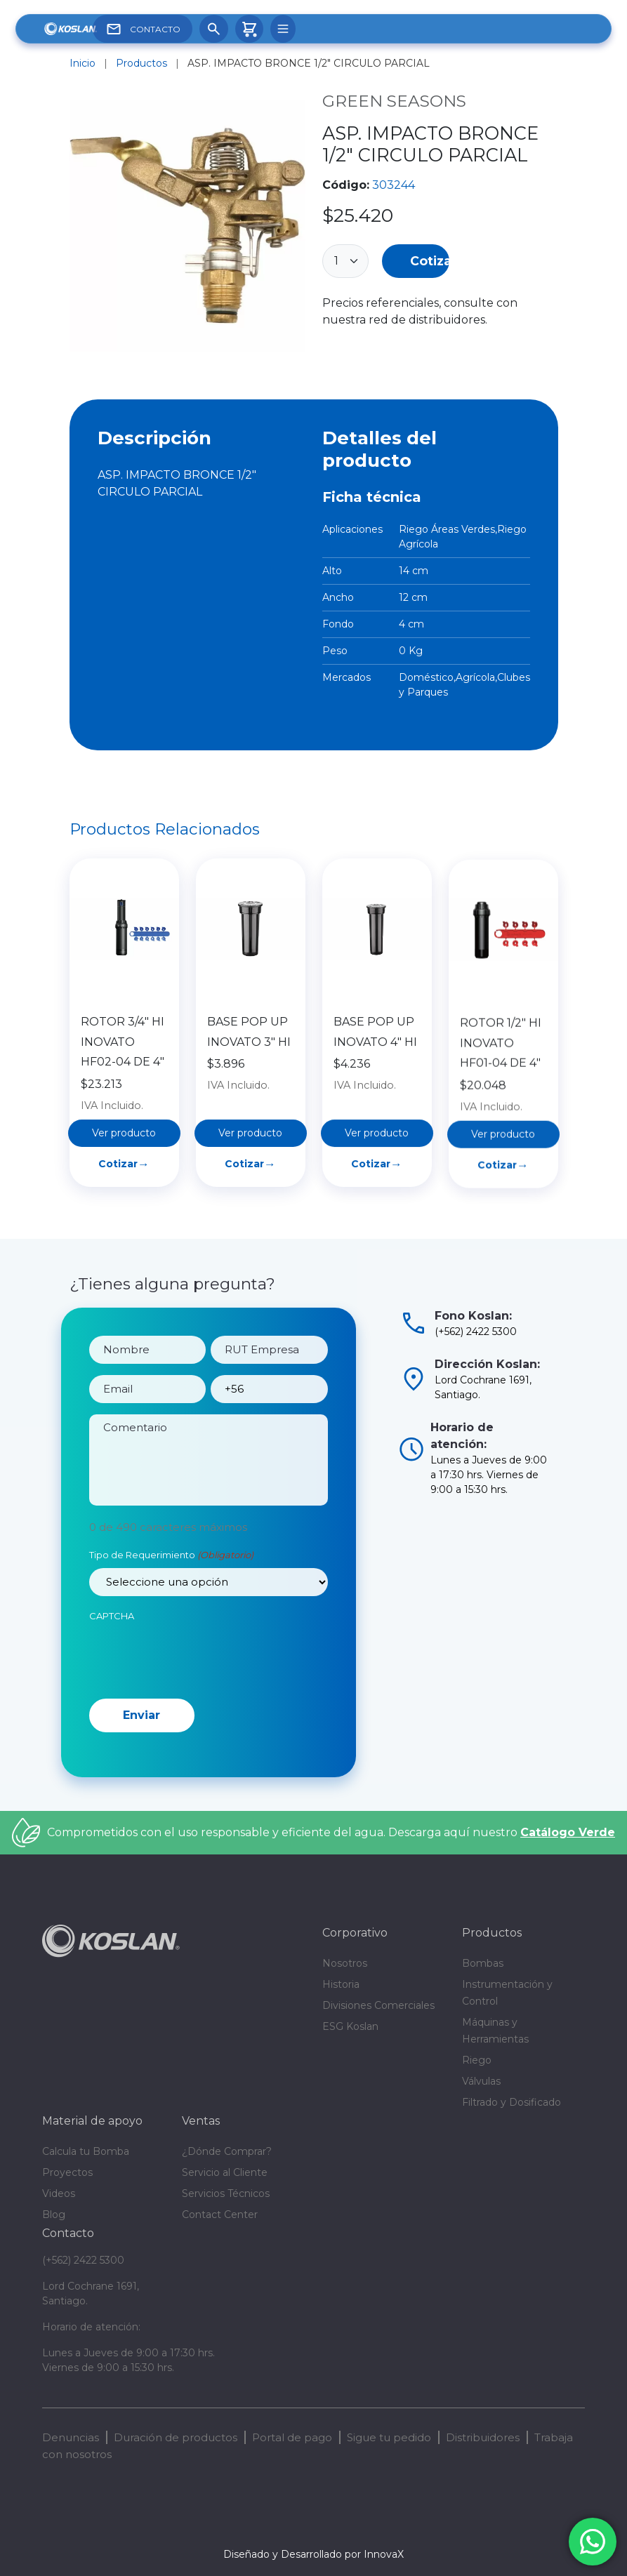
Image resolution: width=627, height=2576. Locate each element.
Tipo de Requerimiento (171, 1607)
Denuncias (70, 2437)
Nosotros (344, 1963)
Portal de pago (292, 2437)
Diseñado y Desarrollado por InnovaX (313, 2554)
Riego (476, 2060)
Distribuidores (483, 2437)
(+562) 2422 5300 (83, 2260)
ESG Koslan (350, 2026)
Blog (53, 2214)
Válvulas (481, 2081)
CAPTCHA (111, 1666)
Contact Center (220, 2214)
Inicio (82, 63)
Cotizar (429, 260)
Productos (141, 63)
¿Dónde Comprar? (227, 2151)
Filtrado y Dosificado (511, 2102)
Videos (58, 2193)
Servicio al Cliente (225, 2172)
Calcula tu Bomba (85, 2151)
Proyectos (67, 2172)
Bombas (482, 1963)
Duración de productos (175, 2437)
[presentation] (196, 1707)
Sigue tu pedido (389, 2437)
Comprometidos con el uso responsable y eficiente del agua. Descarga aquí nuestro (331, 1832)
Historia (340, 1984)
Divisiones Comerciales (378, 2005)
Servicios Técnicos (226, 2193)
